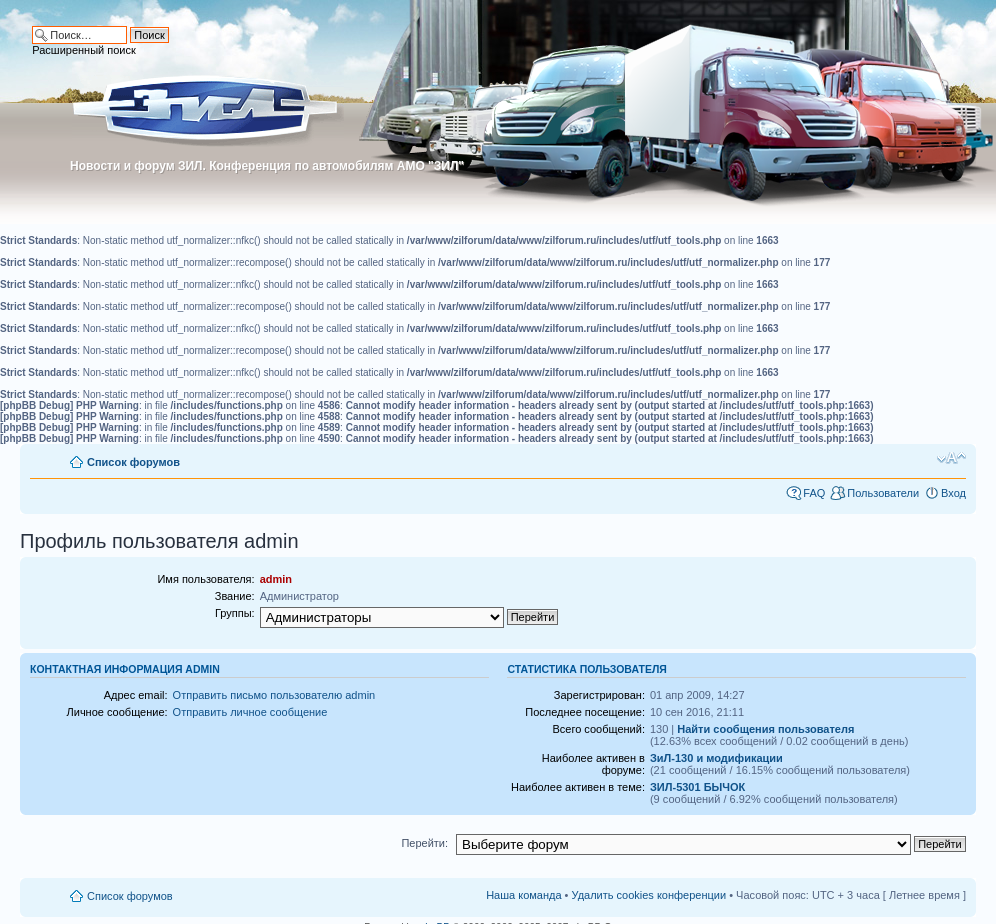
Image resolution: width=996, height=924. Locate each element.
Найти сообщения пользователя (765, 729)
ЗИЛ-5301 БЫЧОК (697, 787)
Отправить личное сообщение (250, 712)
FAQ (814, 493)
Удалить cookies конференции (649, 895)
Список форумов (133, 462)
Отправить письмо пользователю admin (274, 695)
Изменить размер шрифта (951, 458)
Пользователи (883, 493)
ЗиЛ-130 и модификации (716, 758)
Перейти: (424, 843)
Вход (953, 493)
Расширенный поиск (84, 50)
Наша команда (523, 895)
